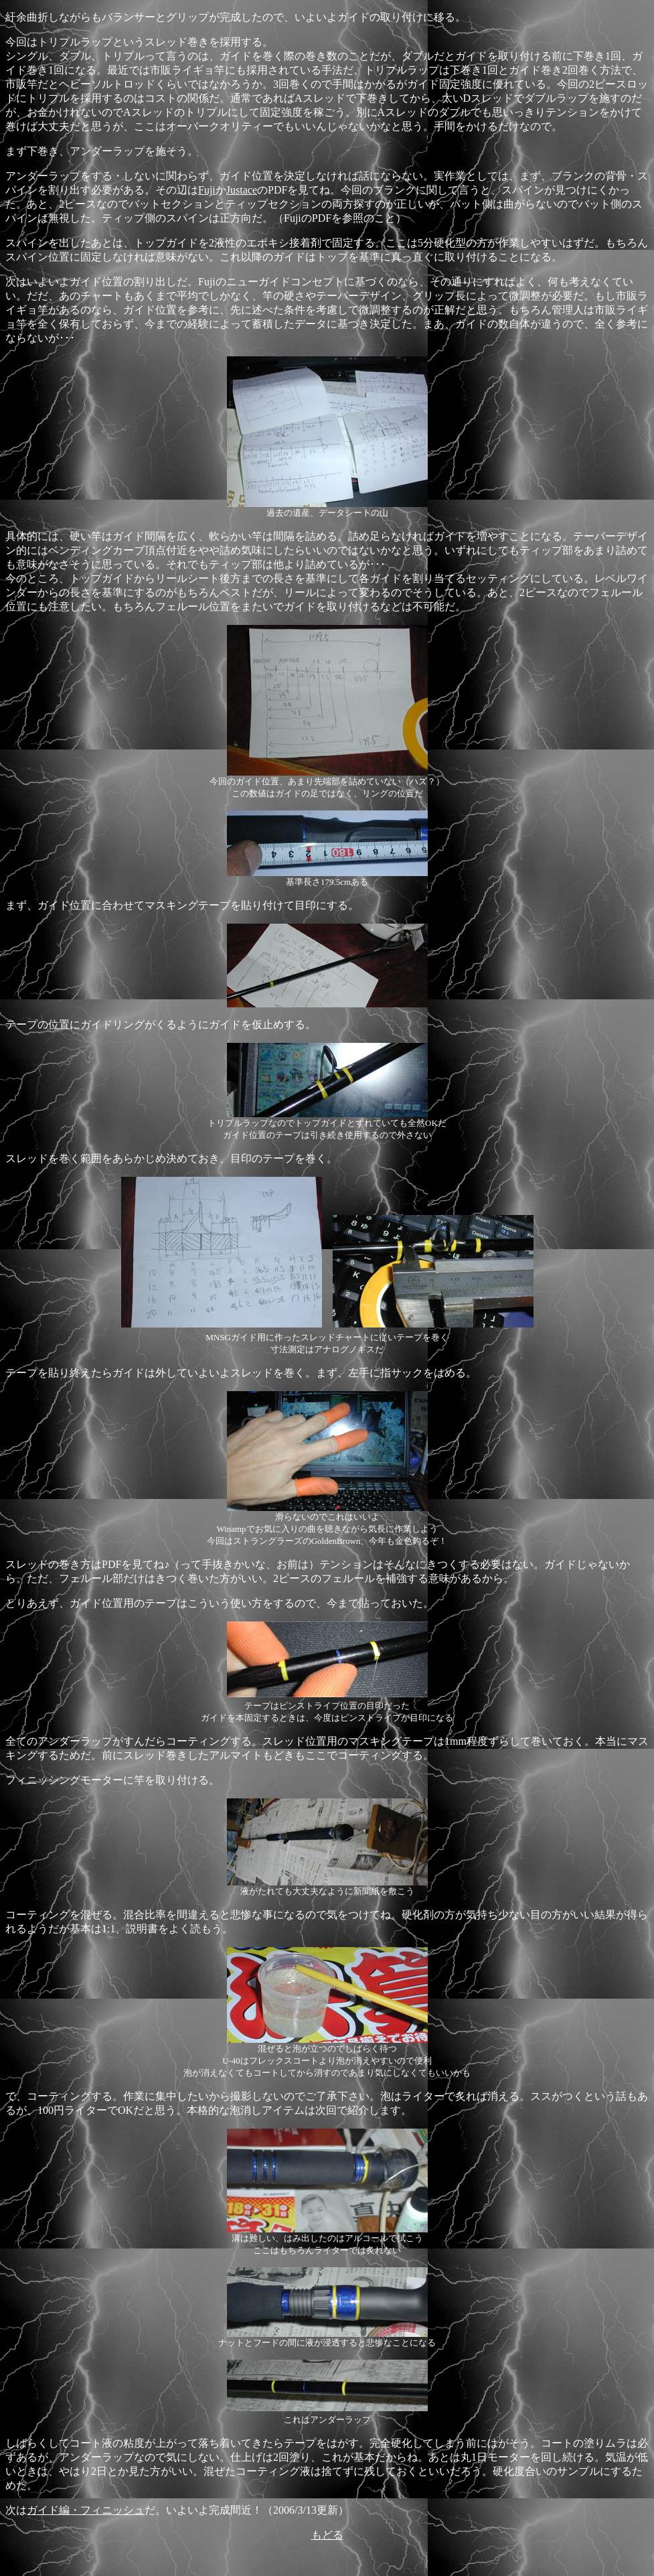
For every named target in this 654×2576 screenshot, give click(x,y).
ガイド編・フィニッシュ (86, 2510)
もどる (327, 2535)
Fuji (207, 190)
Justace (241, 190)
